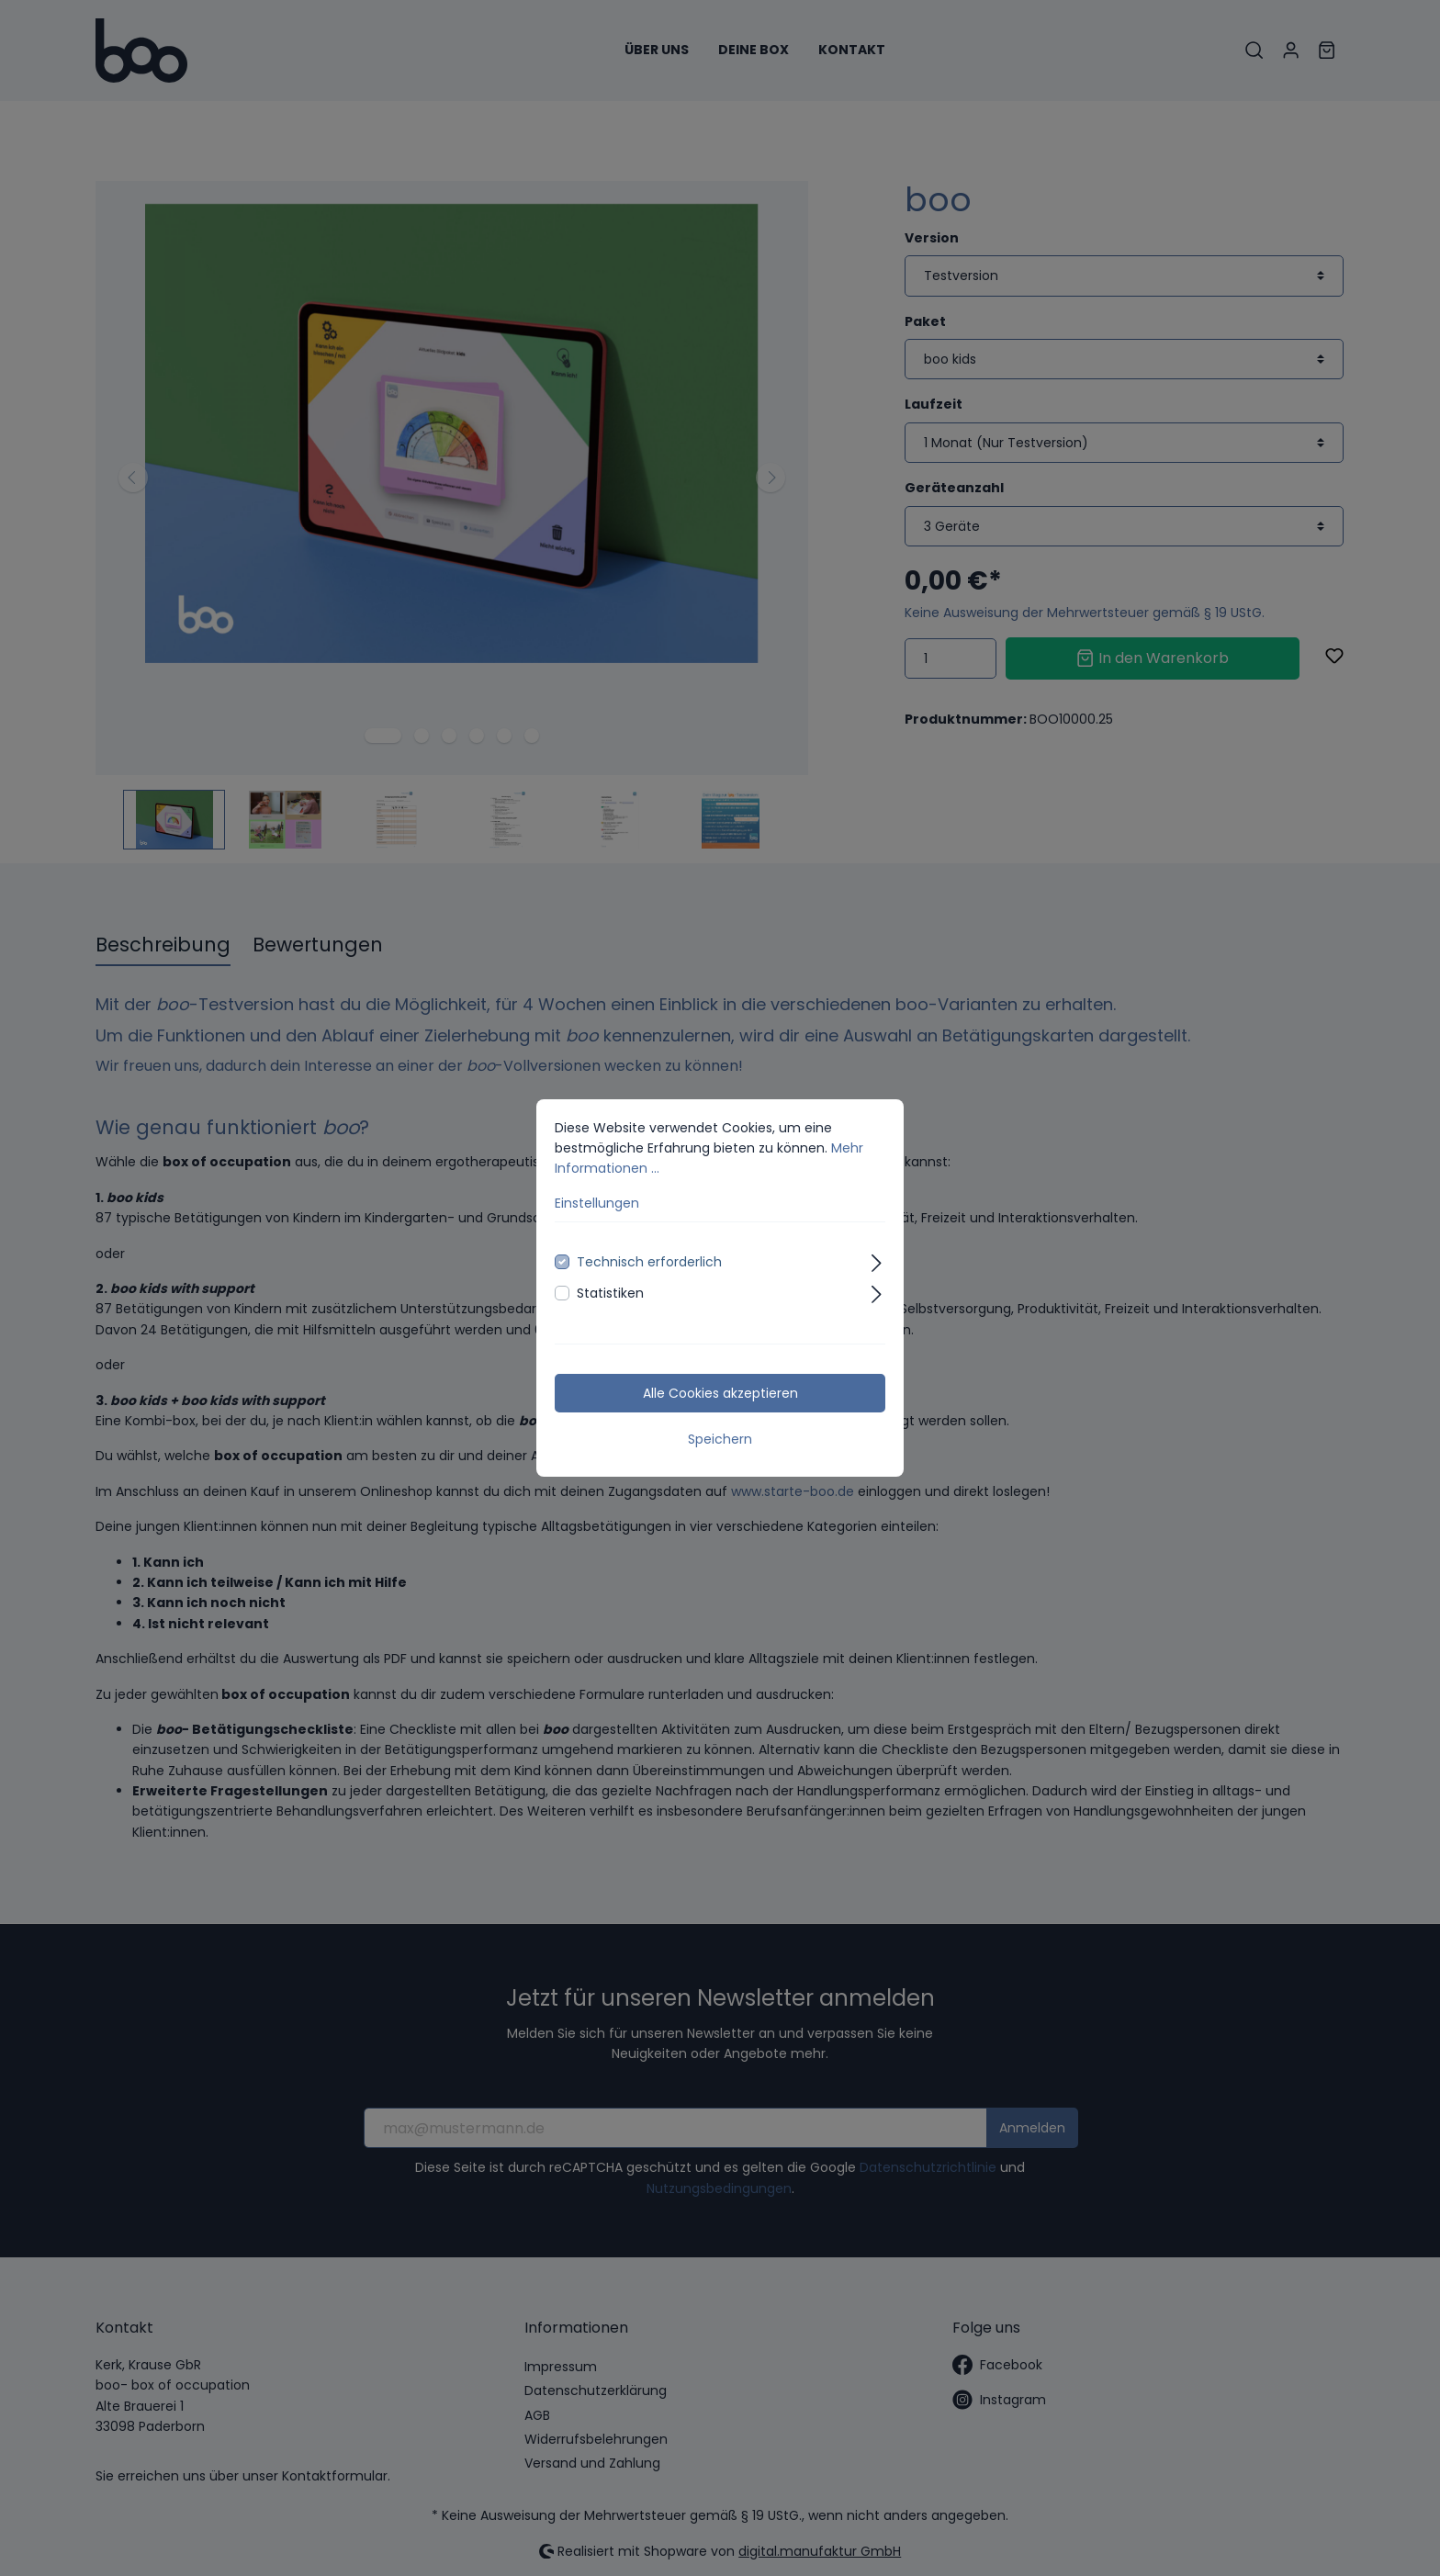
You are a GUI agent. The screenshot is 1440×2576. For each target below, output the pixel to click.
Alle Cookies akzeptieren (720, 1393)
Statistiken (610, 1293)
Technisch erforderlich (649, 1262)
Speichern (720, 1439)
